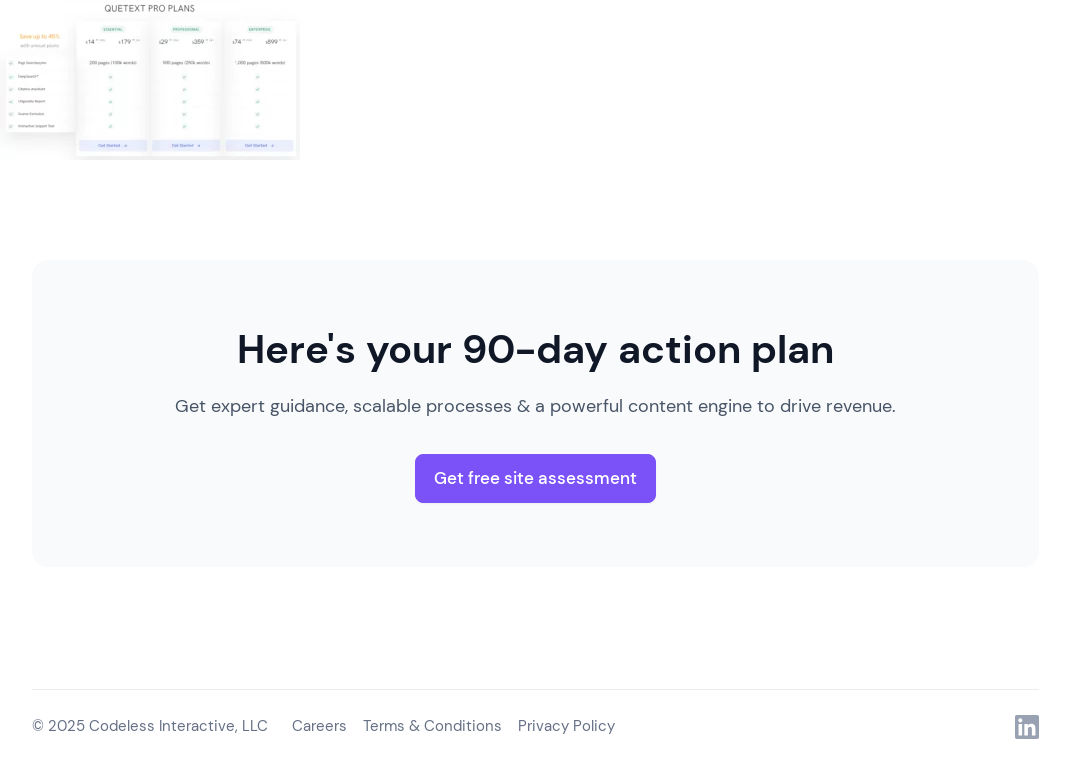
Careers (319, 726)
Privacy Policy (566, 726)
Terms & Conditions (432, 726)
